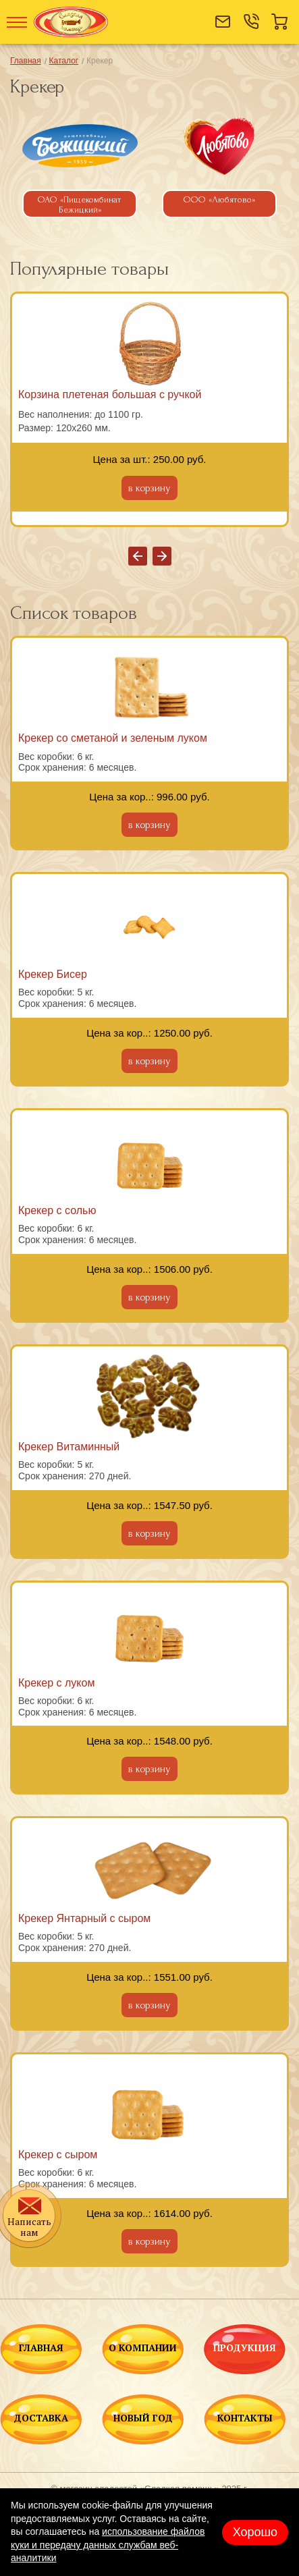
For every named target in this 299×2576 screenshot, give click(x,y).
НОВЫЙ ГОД (143, 2418)
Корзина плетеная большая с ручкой (109, 394)
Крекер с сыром (57, 2154)
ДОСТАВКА (41, 2418)
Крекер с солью (57, 1210)
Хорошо (255, 2532)
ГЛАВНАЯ (41, 2348)
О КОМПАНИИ (143, 2348)
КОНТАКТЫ (245, 2418)
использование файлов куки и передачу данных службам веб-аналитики (108, 2544)
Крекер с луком (56, 1683)
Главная (25, 60)
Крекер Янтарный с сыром (84, 1918)
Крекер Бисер (52, 974)
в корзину (149, 488)
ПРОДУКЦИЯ (244, 2348)
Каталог (64, 60)
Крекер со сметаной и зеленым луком (112, 738)
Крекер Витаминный (68, 1446)
